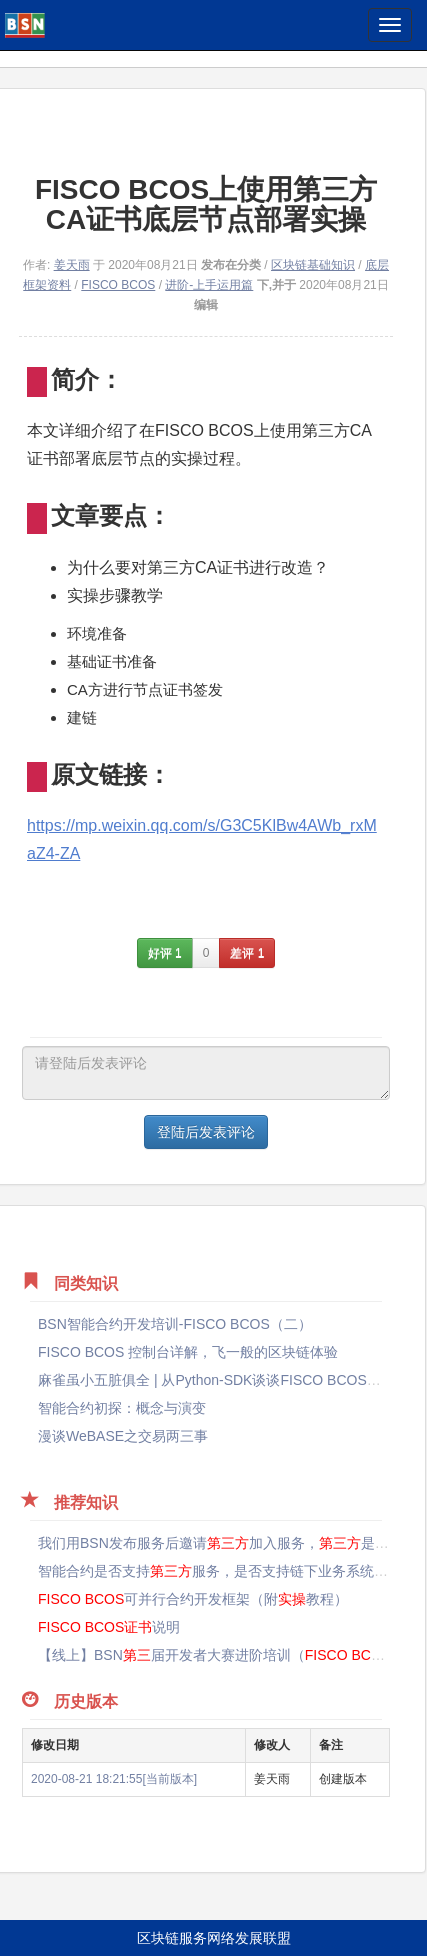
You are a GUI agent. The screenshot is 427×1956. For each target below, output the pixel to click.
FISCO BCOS (118, 285)
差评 (247, 953)
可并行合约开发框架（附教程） (193, 1599)
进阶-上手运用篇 (209, 285)
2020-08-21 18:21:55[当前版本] (114, 1779)
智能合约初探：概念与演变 (122, 1408)
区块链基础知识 (313, 265)
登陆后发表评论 (206, 1132)
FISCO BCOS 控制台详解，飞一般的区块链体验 (188, 1352)
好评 (165, 953)
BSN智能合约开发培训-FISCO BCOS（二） (175, 1324)
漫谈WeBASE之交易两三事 (123, 1436)
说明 (109, 1627)
